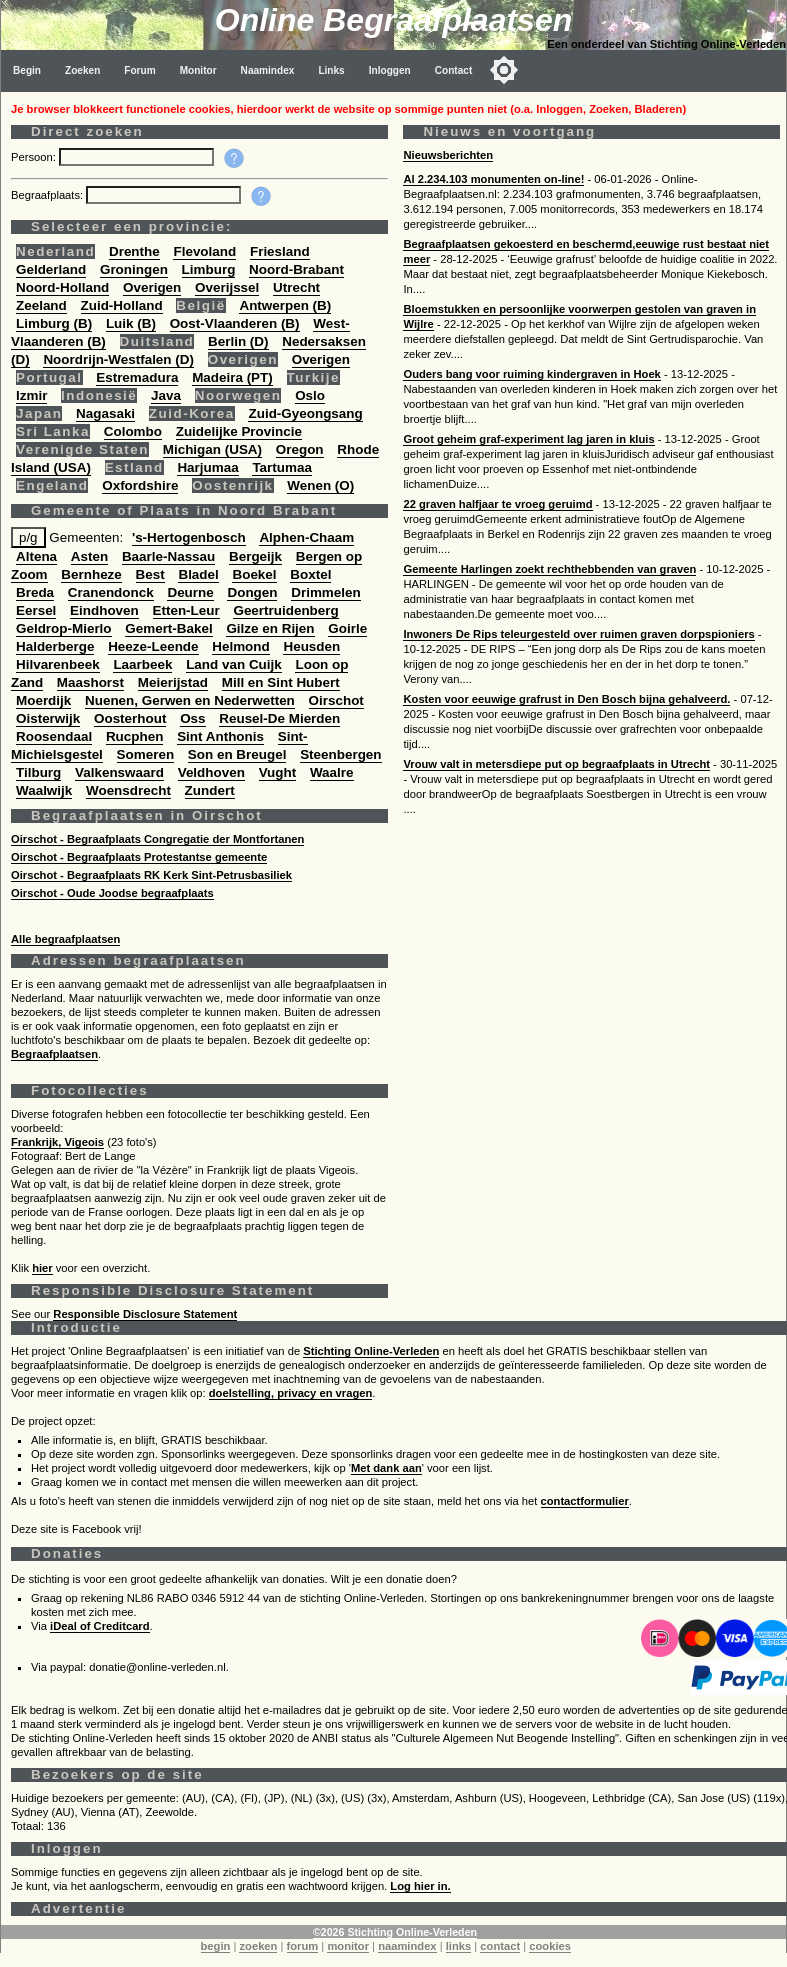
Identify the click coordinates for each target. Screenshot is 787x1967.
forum (303, 1946)
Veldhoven (211, 772)
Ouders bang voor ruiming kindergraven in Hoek (531, 374)
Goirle (347, 628)
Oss (192, 718)
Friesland (280, 251)
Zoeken (82, 70)
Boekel (254, 574)
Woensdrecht (128, 790)
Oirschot (336, 700)
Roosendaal (54, 736)
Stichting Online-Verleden (371, 1351)
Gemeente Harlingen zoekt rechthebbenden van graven (549, 569)
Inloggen (390, 70)
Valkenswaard (119, 772)
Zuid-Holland (122, 305)
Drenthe (134, 251)
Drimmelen (325, 592)
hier (42, 1268)
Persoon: (35, 157)
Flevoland (204, 251)
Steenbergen (340, 754)
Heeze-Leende (153, 646)
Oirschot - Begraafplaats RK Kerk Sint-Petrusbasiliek (151, 875)
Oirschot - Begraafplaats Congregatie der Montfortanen (157, 839)
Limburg (209, 269)
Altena (36, 556)
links (459, 1946)
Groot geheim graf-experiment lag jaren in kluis (528, 439)
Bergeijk (255, 556)
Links (331, 70)
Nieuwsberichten (448, 155)
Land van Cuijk (234, 664)
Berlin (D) (238, 341)
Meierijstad (173, 682)
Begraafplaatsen (54, 1054)
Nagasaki (105, 413)
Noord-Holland (62, 287)
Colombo (133, 431)
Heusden (311, 646)
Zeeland (41, 305)
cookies (550, 1946)
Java (166, 395)
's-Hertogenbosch (189, 537)
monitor (348, 1946)
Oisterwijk (48, 718)
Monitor (198, 70)
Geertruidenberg (285, 610)
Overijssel (227, 287)
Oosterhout (130, 718)
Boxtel (310, 574)
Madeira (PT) (232, 377)
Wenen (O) (320, 485)
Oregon (300, 449)
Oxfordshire (140, 485)
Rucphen (134, 736)
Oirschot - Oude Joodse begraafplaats (112, 893)
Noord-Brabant (296, 269)
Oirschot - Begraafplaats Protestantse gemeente (139, 857)
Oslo (310, 395)
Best (150, 574)
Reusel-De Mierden (279, 718)
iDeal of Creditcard (99, 1626)
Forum (139, 70)
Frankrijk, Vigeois (57, 1142)
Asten (89, 556)
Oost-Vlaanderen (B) (235, 323)
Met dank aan (386, 1468)
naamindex (407, 1946)
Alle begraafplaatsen (65, 939)
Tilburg (38, 772)
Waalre (332, 772)
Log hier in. (420, 1886)
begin (216, 1946)
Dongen (252, 592)
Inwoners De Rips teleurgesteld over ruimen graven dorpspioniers (578, 634)
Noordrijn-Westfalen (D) (118, 359)
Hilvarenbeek (58, 664)
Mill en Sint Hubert (281, 682)
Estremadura (137, 377)
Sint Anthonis (220, 736)
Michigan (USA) (212, 449)
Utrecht (296, 287)
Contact (454, 70)
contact (500, 1946)
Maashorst (90, 682)
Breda (35, 592)
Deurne (190, 592)
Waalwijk (44, 790)
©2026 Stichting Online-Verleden (395, 1932)
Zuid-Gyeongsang (305, 413)
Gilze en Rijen (270, 628)
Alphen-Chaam (306, 537)
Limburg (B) (54, 323)
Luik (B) (131, 323)
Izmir (31, 395)
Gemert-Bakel (168, 628)
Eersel (36, 610)
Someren (146, 754)
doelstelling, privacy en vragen (291, 1393)
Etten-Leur (186, 610)
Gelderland (51, 269)
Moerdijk (43, 700)
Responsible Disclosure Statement (145, 1314)
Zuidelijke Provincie (239, 431)
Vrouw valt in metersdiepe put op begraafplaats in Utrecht (556, 764)
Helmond (240, 646)
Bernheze (91, 574)
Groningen (134, 269)
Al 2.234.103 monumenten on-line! (493, 179)
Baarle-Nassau (168, 556)
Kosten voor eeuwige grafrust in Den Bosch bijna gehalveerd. (566, 699)
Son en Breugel (237, 754)
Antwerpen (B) (285, 305)
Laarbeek (142, 664)
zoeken (258, 1946)
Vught (278, 772)
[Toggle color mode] (504, 70)
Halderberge (55, 646)
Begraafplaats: (48, 195)
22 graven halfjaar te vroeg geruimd (497, 504)
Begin (27, 70)
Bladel (198, 574)
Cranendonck (111, 592)
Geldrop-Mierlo (64, 628)
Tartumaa (282, 467)
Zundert (210, 790)
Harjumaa (207, 467)
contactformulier (585, 1501)
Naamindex (268, 70)
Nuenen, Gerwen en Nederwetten (190, 700)
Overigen (152, 287)
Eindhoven (104, 610)
